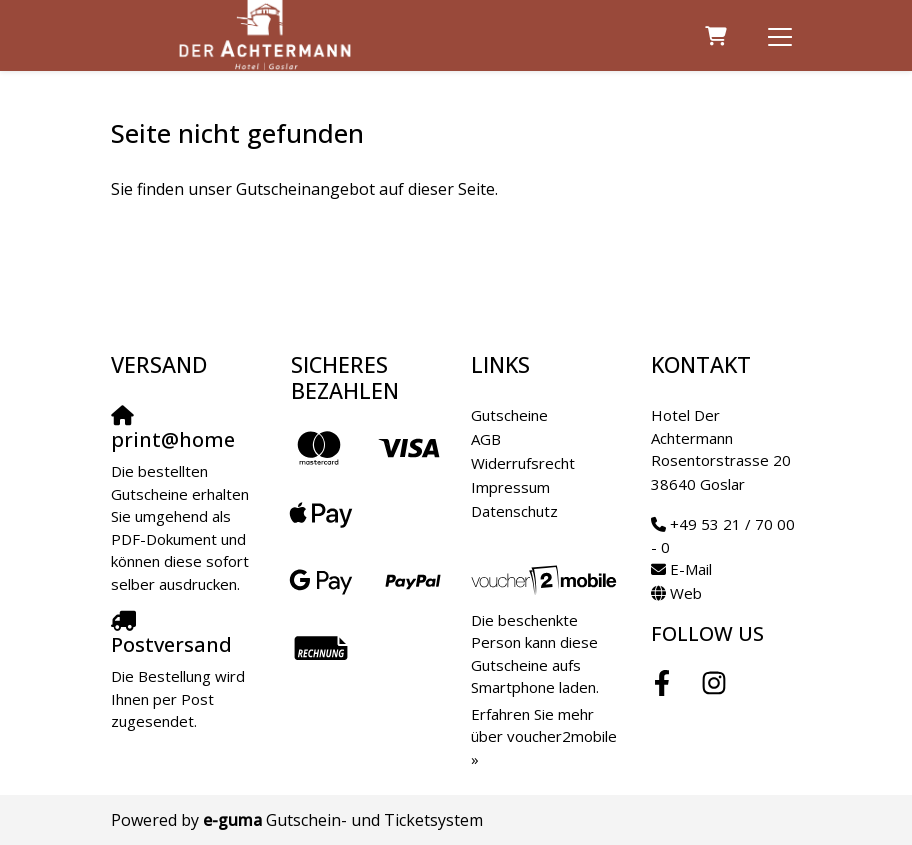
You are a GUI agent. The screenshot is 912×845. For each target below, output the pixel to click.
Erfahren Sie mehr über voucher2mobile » (544, 736)
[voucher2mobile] (546, 579)
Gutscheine (509, 415)
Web (686, 593)
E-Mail (691, 569)
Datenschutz (514, 511)
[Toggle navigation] (780, 36)
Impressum (510, 487)
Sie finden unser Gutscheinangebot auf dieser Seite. (304, 189)
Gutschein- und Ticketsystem (343, 820)
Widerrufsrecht (523, 463)
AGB (486, 439)
